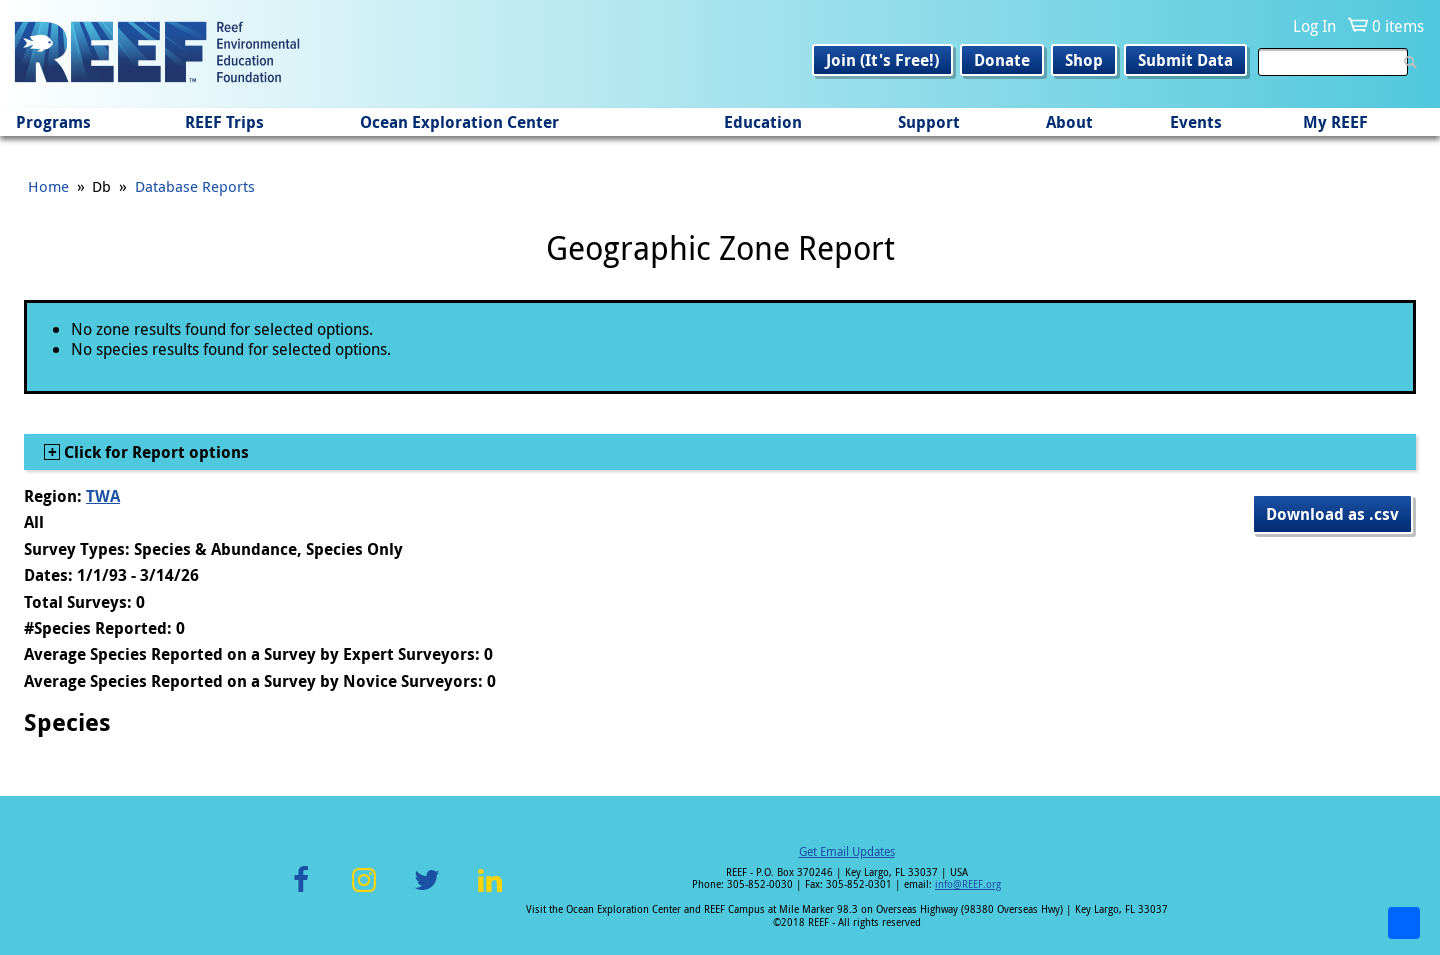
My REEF (1335, 122)
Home (48, 186)
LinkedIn (489, 891)
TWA (103, 496)
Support (929, 122)
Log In (1314, 26)
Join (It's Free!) (882, 60)
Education (763, 122)
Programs (53, 122)
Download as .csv (1332, 514)
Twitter (427, 891)
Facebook (301, 891)
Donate (1002, 60)
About (1069, 122)
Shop (1084, 60)
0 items (1398, 26)
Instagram (364, 891)
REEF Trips (224, 122)
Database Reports (195, 186)
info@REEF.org (968, 884)
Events (1196, 122)
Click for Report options (154, 452)
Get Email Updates (847, 851)
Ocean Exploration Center (459, 122)
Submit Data (1185, 60)
